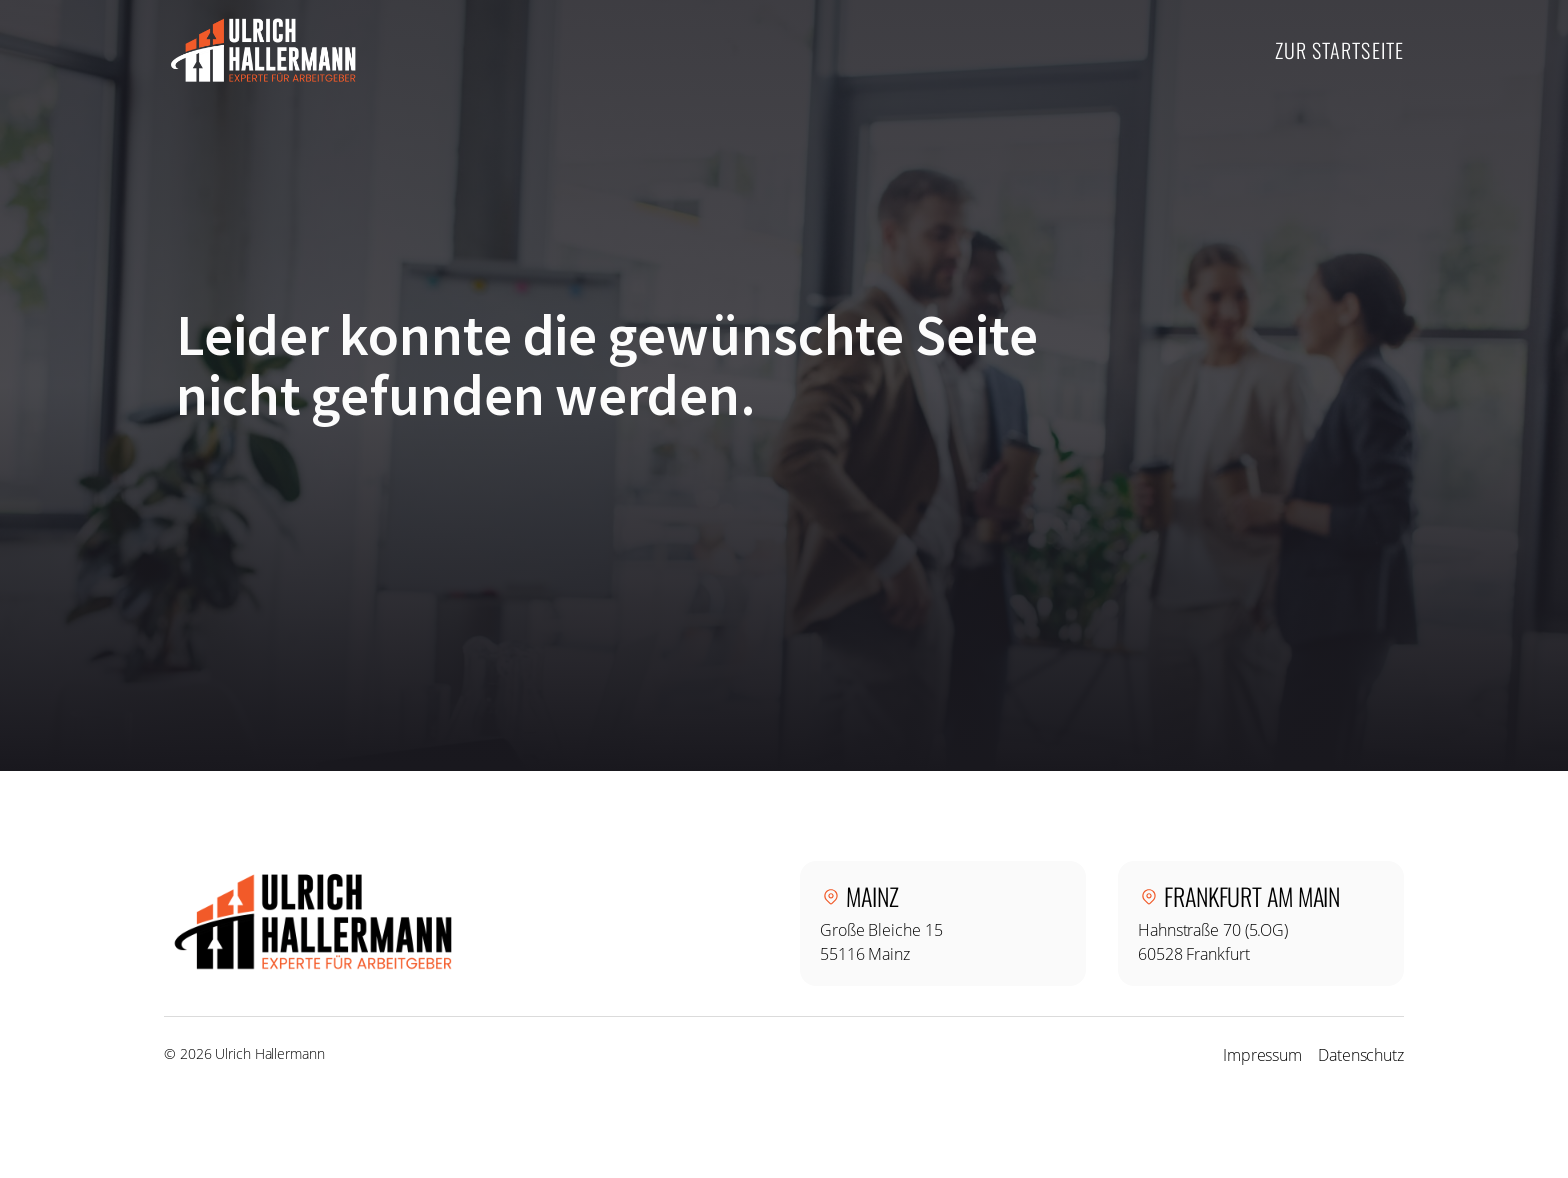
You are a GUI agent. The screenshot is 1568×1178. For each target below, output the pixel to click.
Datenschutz (1361, 1055)
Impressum (1262, 1055)
